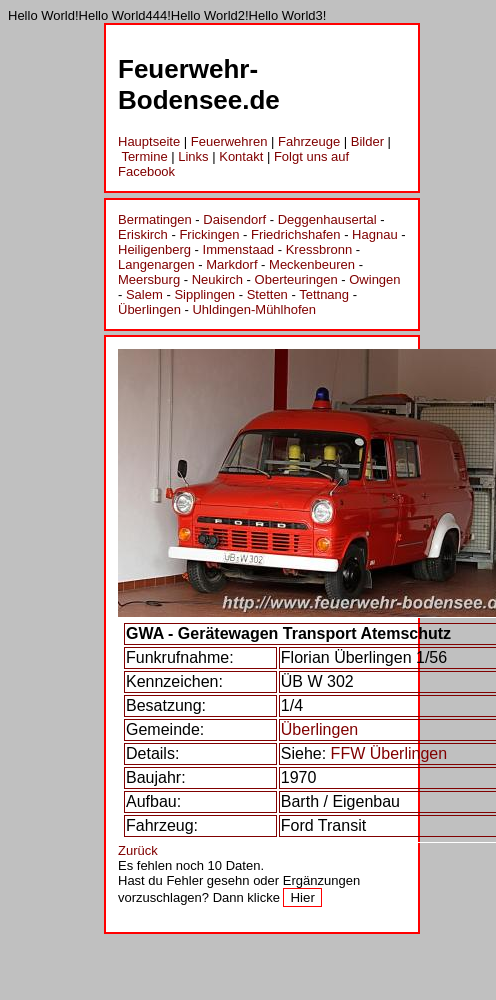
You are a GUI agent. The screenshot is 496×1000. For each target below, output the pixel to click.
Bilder (367, 141)
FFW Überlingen (389, 753)
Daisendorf (234, 219)
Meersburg (149, 279)
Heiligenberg (154, 249)
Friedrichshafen (296, 234)
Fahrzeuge (309, 141)
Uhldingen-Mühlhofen (254, 309)
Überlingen (149, 309)
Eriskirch (143, 234)
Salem (144, 294)
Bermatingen (155, 219)
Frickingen (209, 234)
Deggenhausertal (327, 219)
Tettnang (324, 294)
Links (193, 156)
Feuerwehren (229, 141)
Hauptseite (149, 141)
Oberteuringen (296, 279)
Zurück (138, 850)
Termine (144, 156)
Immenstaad (239, 249)
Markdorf (231, 264)
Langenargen (156, 264)
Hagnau (375, 234)
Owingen (374, 279)
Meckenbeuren (312, 264)
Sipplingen (204, 294)
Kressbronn (319, 249)
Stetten (267, 294)
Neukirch (217, 279)
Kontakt (241, 156)
